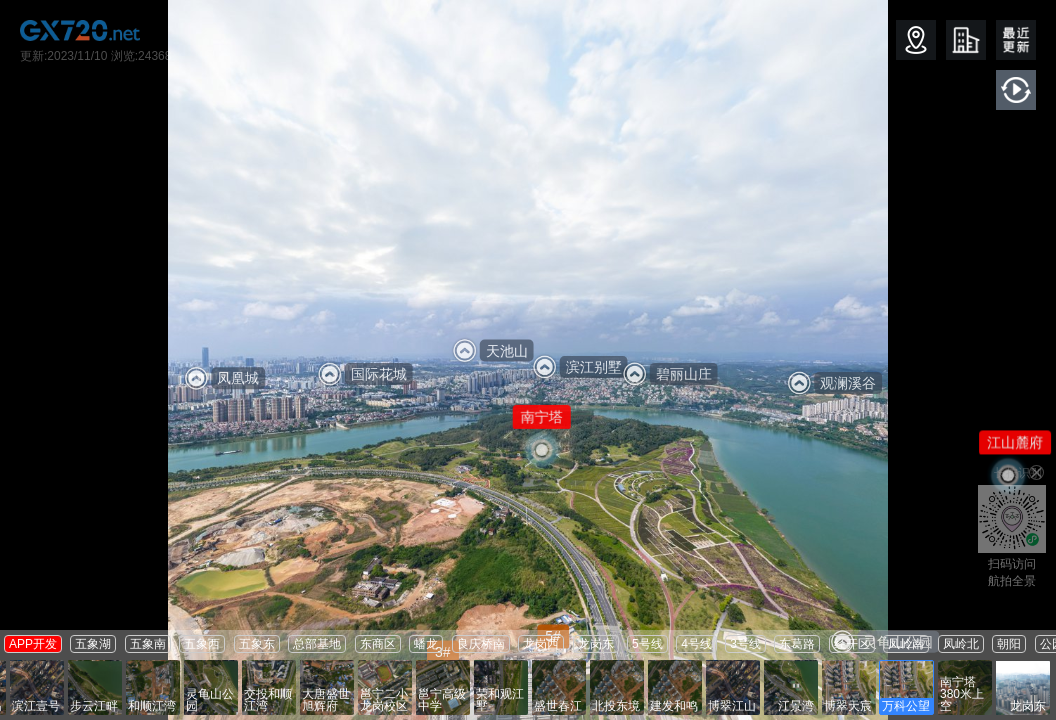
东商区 (378, 644)
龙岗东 (596, 644)
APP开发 (33, 644)
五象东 (257, 644)
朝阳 (1009, 644)
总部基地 (317, 644)
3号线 (745, 644)
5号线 (647, 644)
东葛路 (797, 644)
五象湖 (93, 644)
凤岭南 (906, 644)
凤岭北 (961, 644)
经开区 (852, 644)
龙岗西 (541, 644)
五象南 (148, 644)
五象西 (202, 644)
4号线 (696, 644)
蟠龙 (426, 644)
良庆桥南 (481, 644)
